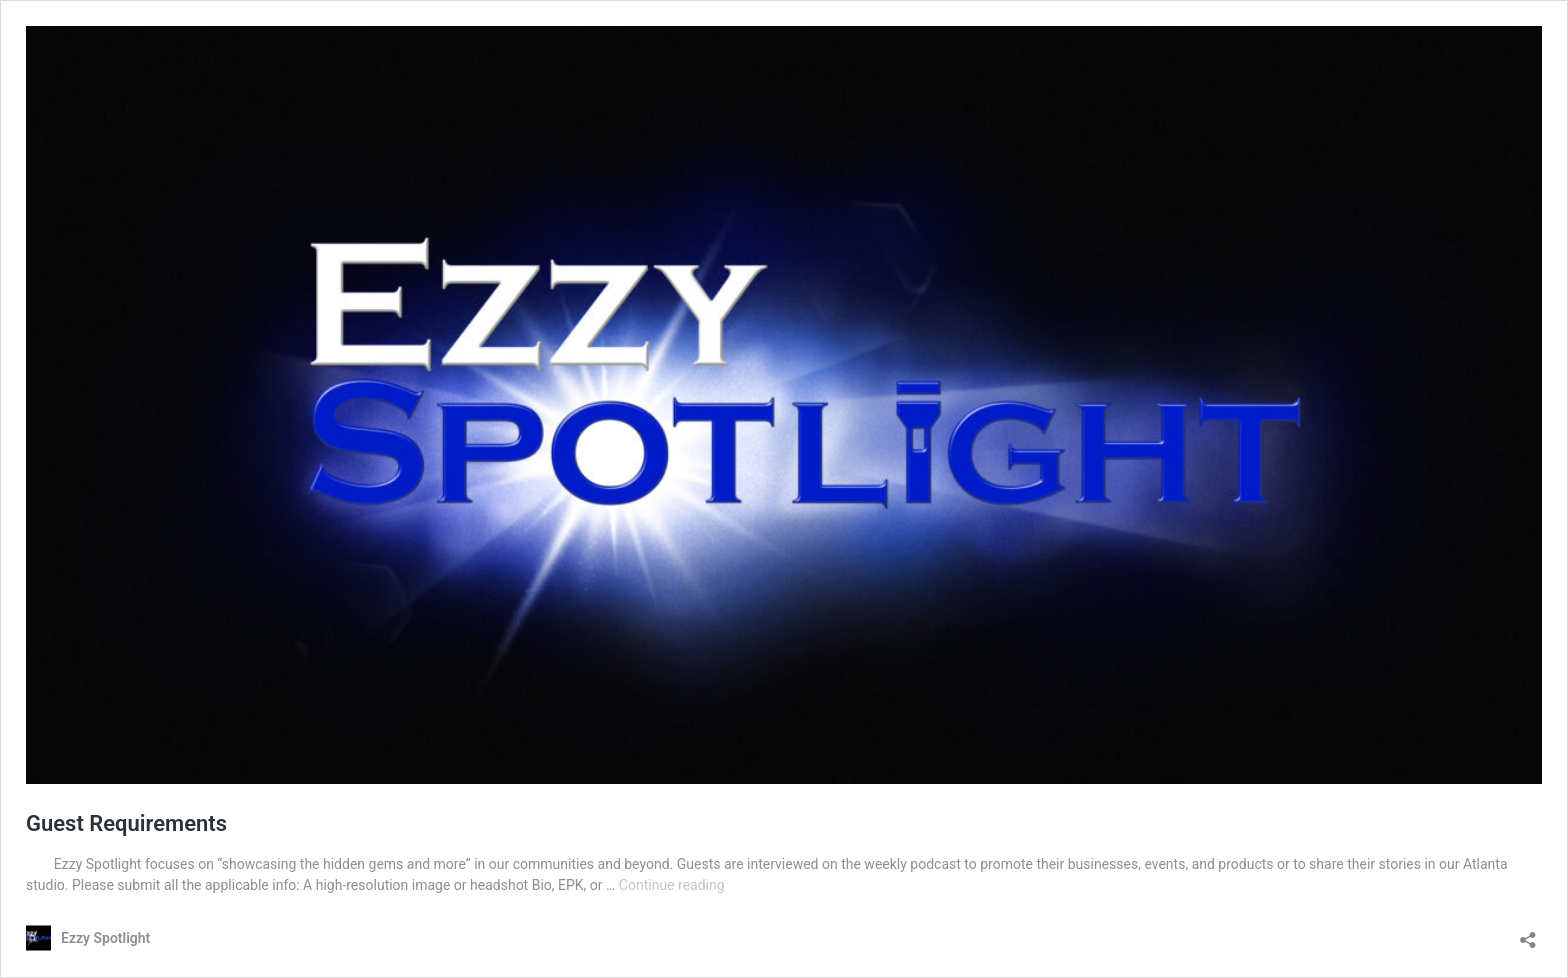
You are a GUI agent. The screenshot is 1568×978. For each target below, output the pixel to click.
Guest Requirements (126, 823)
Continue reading (672, 885)
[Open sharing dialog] (1528, 933)
